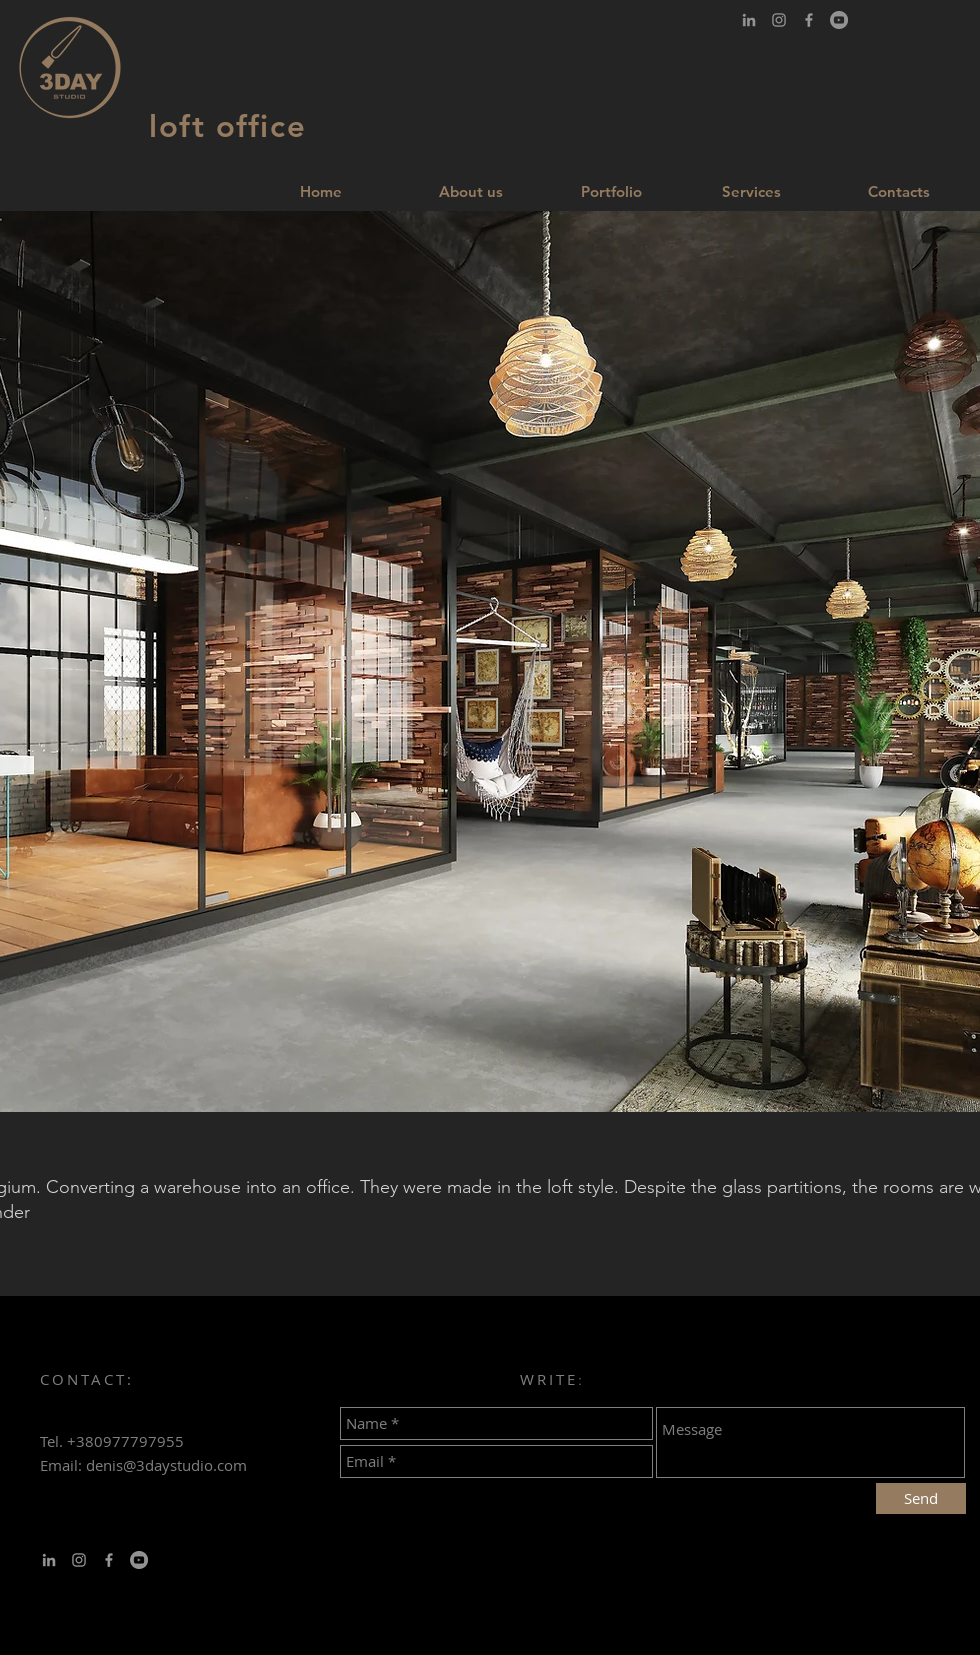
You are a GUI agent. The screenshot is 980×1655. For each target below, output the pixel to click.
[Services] (751, 191)
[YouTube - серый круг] (839, 20)
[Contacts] (899, 191)
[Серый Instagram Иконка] (779, 20)
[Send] (921, 1498)
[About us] (471, 191)
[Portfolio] (611, 191)
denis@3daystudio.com (166, 1465)
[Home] (321, 191)
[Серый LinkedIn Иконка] (749, 20)
